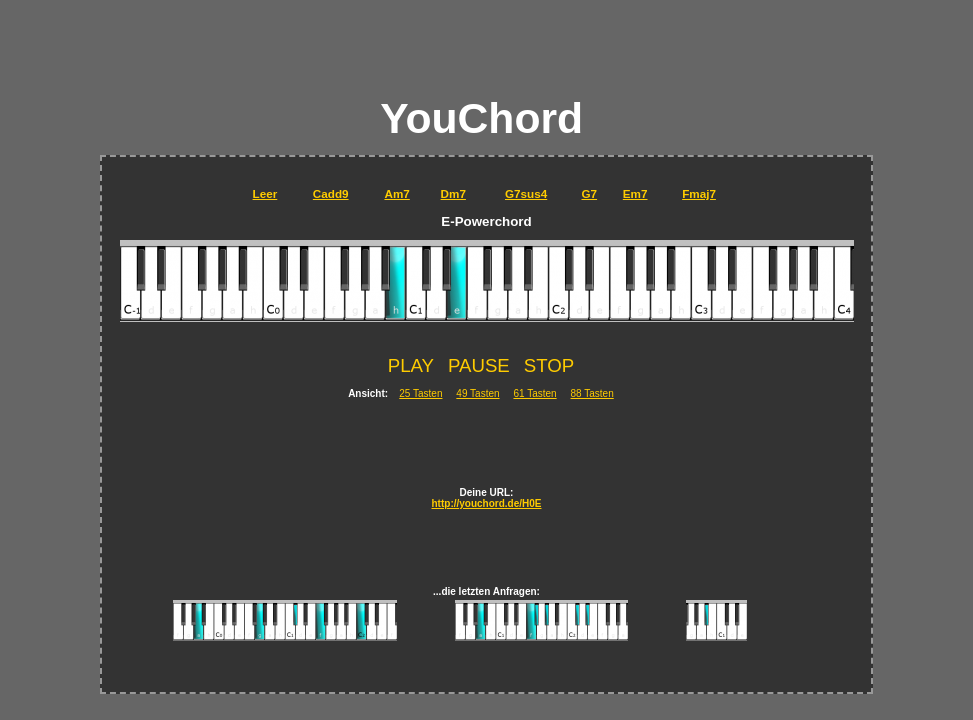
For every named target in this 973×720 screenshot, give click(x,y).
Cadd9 (331, 193)
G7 (590, 193)
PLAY (411, 365)
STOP (549, 365)
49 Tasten (477, 393)
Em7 (635, 193)
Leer (265, 193)
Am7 (396, 193)
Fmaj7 (699, 193)
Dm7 (453, 193)
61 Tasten (534, 393)
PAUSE (479, 365)
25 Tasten (420, 393)
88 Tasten (592, 393)
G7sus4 (526, 193)
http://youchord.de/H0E (487, 503)
